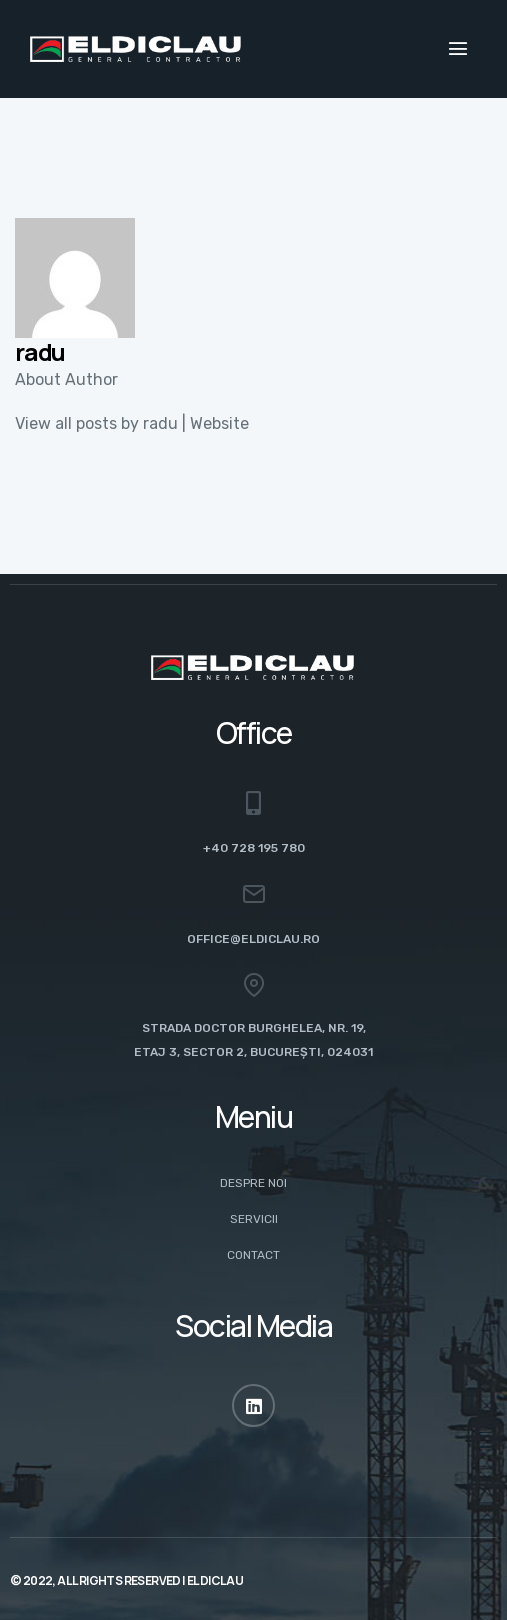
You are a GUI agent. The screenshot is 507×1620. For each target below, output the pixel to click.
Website (219, 423)
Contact (253, 1255)
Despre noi (253, 1183)
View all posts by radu (96, 423)
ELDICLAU (215, 1580)
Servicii (254, 1219)
